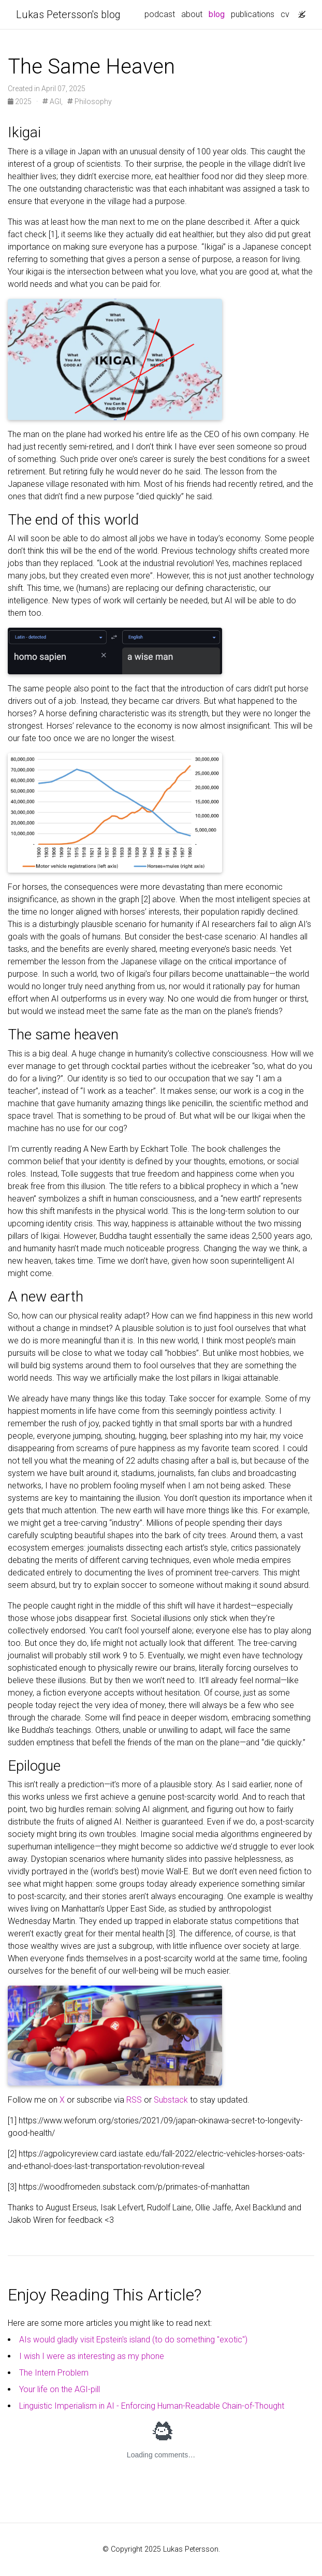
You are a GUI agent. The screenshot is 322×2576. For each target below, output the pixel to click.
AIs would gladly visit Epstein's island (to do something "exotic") (133, 2340)
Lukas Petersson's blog (68, 14)
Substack (171, 2100)
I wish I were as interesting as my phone (91, 2356)
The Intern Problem (54, 2373)
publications (252, 14)
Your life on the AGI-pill (59, 2389)
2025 (20, 101)
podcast (159, 14)
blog (217, 14)
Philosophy (89, 101)
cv (285, 14)
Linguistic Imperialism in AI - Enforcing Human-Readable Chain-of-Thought (151, 2406)
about (191, 14)
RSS (134, 2100)
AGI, (52, 101)
